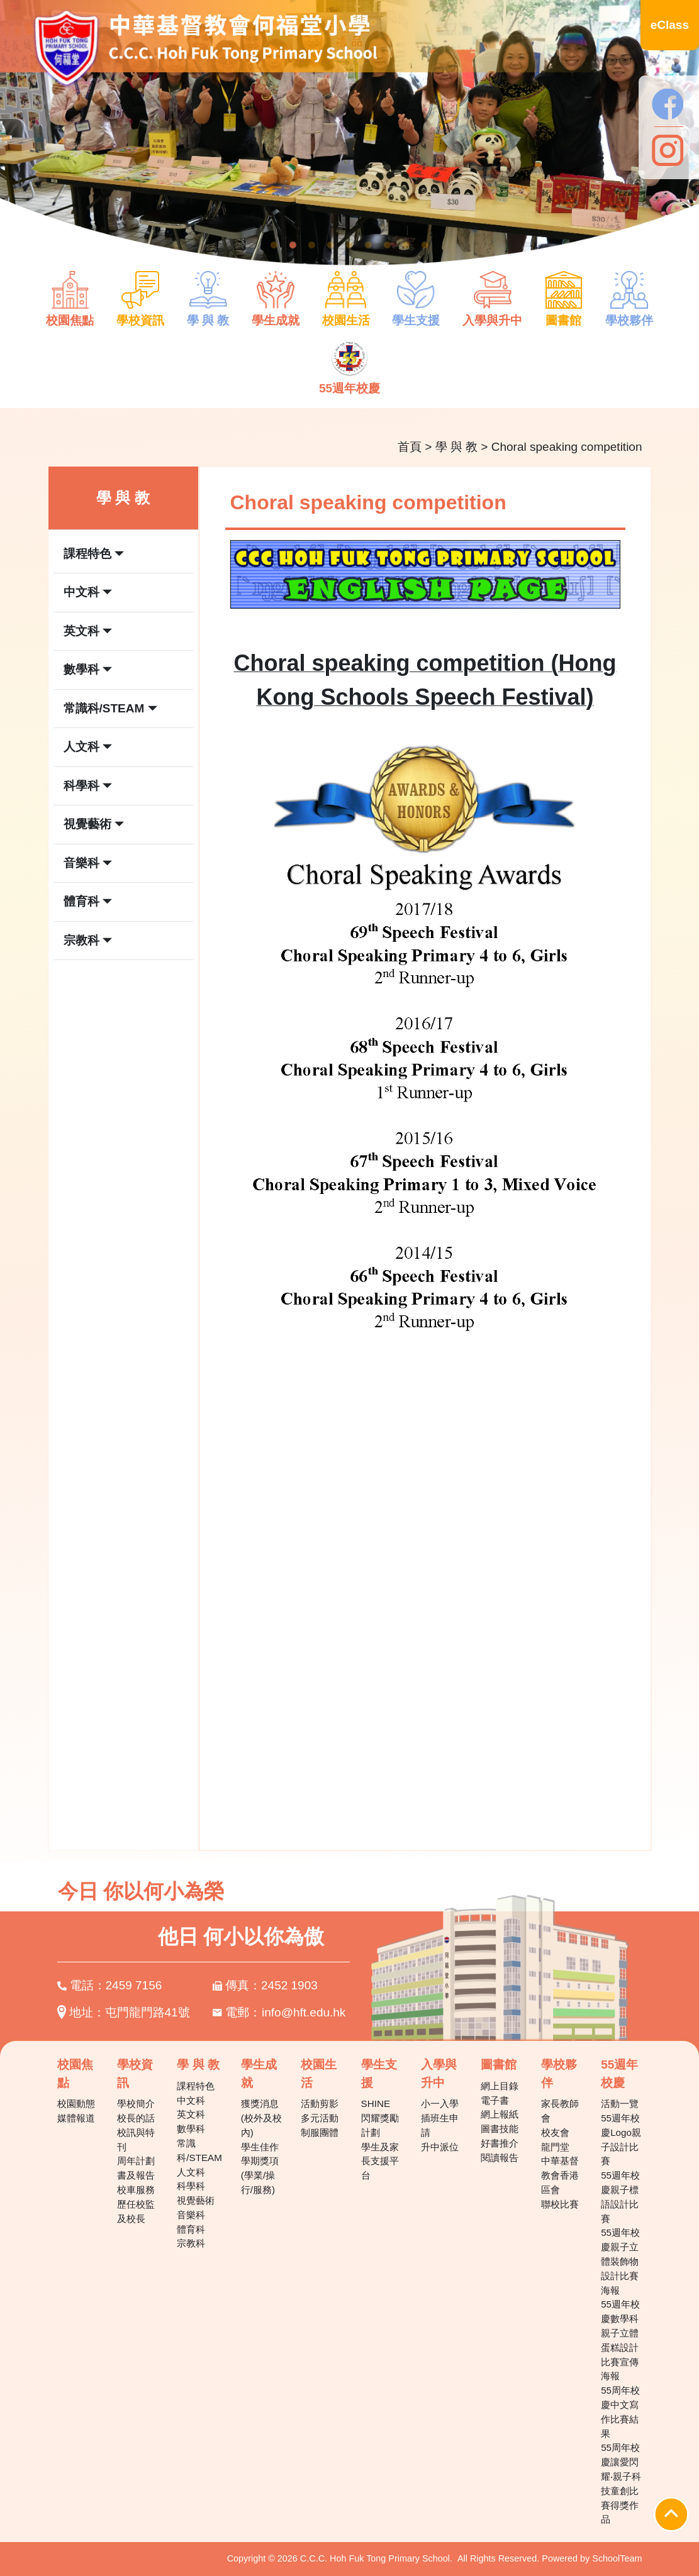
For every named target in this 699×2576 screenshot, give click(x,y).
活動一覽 (620, 2103)
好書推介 (499, 2143)
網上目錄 (499, 2086)
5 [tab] (350, 245)
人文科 (191, 2172)
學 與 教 (456, 446)
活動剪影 (319, 2103)
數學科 (191, 2128)
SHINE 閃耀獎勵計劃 (380, 2118)
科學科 (191, 2186)
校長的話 (136, 2118)
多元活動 (319, 2118)
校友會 (555, 2132)
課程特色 (196, 2086)
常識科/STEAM (199, 2150)
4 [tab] (331, 245)
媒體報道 (76, 2118)
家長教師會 (560, 2110)
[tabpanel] (349, 139)
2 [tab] (293, 245)
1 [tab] (274, 245)
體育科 (191, 2229)
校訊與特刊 (136, 2139)
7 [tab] (387, 245)
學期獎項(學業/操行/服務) (260, 2175)
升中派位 (440, 2147)
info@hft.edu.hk (303, 2012)
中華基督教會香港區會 (560, 2175)
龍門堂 (555, 2147)
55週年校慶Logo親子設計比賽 (621, 2139)
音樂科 (191, 2214)
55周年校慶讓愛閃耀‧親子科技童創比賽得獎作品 (621, 2483)
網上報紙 (499, 2114)
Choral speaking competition (566, 446)
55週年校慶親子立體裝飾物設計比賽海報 (620, 2261)
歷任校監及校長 (136, 2211)
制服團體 (319, 2132)
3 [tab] (312, 245)
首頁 (410, 446)
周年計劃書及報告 (136, 2168)
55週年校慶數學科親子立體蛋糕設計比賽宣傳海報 (620, 2340)
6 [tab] (368, 245)
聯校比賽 (560, 2204)
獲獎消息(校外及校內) (261, 2118)
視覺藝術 (196, 2200)
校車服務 (136, 2189)
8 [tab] (406, 245)
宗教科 (191, 2243)
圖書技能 (499, 2128)
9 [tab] (425, 245)
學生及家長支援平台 (380, 2161)
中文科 (191, 2100)
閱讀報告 (499, 2157)
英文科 (191, 2114)
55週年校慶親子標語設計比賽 (620, 2196)
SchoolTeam (617, 2558)
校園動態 (76, 2103)
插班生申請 (440, 2125)
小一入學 (440, 2103)
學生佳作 (260, 2147)
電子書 (495, 2100)
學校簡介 (136, 2103)
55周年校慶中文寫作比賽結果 (620, 2411)
